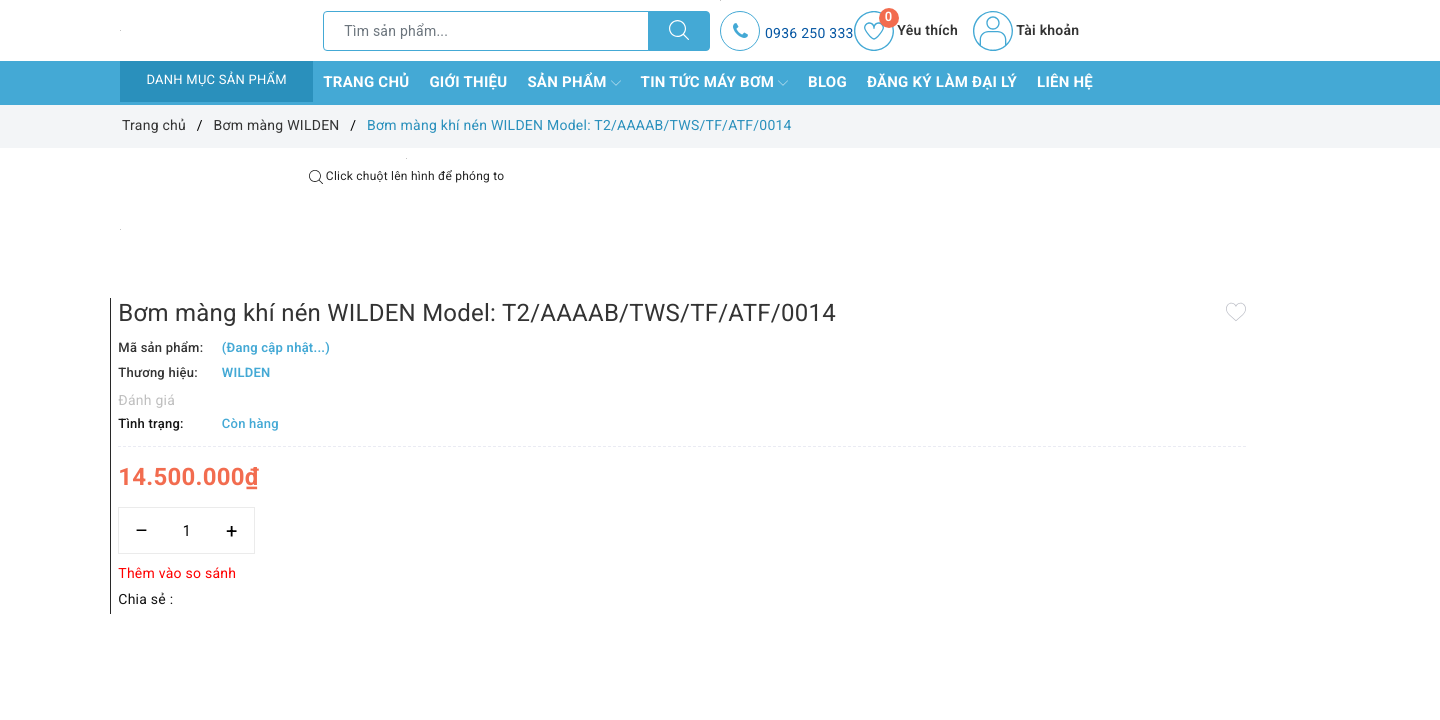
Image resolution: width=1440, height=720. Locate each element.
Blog (827, 82)
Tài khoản (1026, 31)
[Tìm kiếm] (679, 31)
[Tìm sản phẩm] (486, 31)
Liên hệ (1065, 82)
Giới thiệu (468, 82)
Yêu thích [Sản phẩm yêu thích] (906, 31)
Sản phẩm (573, 83)
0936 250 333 (809, 34)
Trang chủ (366, 82)
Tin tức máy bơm (715, 83)
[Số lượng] (697, 447)
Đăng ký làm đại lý (942, 82)
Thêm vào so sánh (688, 491)
